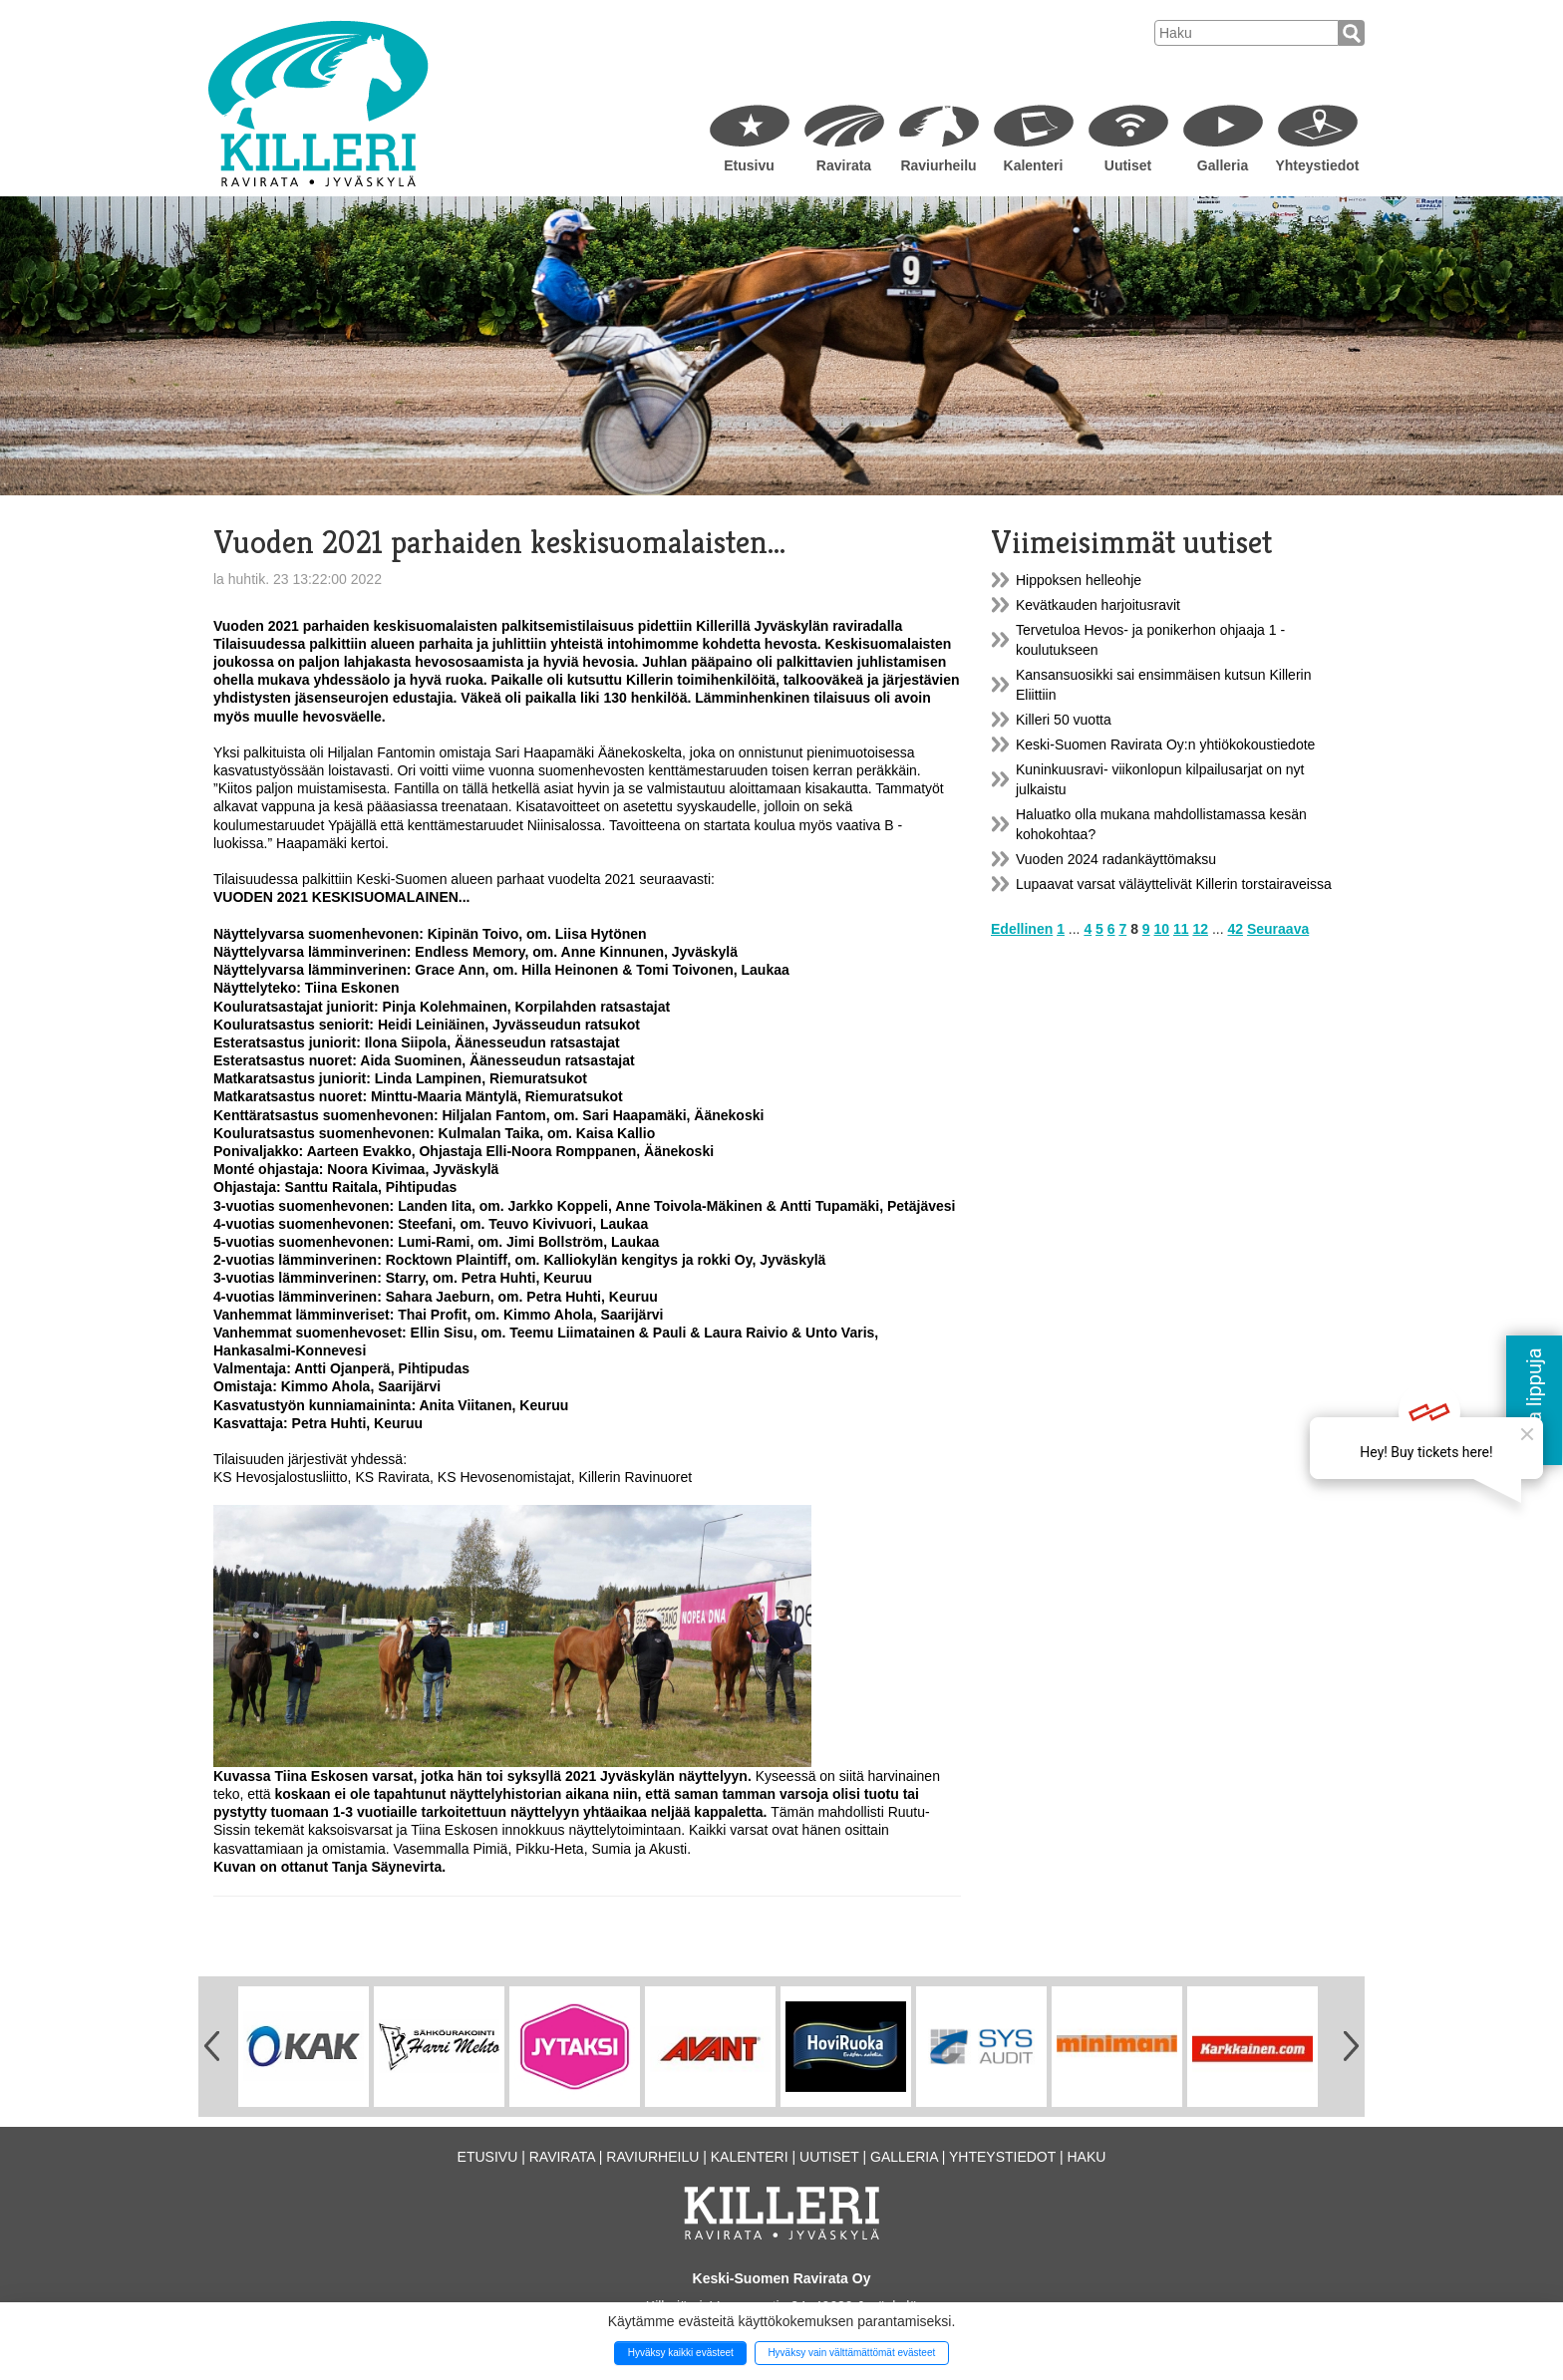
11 (1181, 929)
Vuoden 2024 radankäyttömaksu (1116, 859)
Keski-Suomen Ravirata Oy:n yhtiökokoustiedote (1165, 744)
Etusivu (749, 165)
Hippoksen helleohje (1078, 580)
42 (1235, 929)
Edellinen (1022, 929)
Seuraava (1278, 929)
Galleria (1222, 165)
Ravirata (843, 165)
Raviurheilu (938, 165)
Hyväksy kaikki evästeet (681, 2352)
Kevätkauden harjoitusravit (1098, 605)
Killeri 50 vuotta (1063, 720)
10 (1162, 929)
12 (1200, 929)
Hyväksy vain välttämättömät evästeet (851, 2352)
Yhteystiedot (1317, 165)
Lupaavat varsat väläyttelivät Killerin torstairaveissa (1174, 884)
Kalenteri (1034, 165)
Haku (1086, 2157)
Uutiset (1127, 165)
